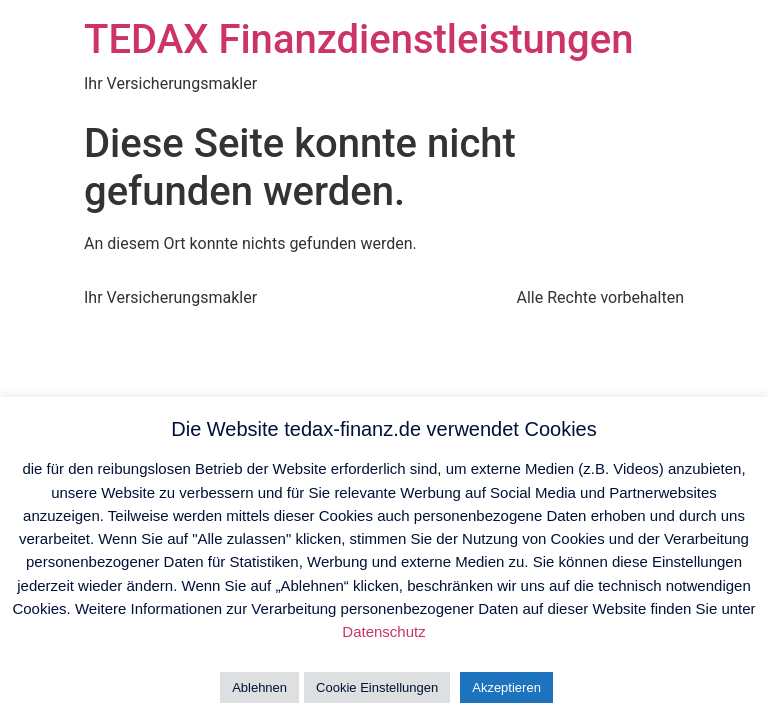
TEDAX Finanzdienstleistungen (358, 39)
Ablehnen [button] (259, 687)
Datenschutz (383, 631)
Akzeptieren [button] (506, 687)
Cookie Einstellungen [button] (377, 687)
